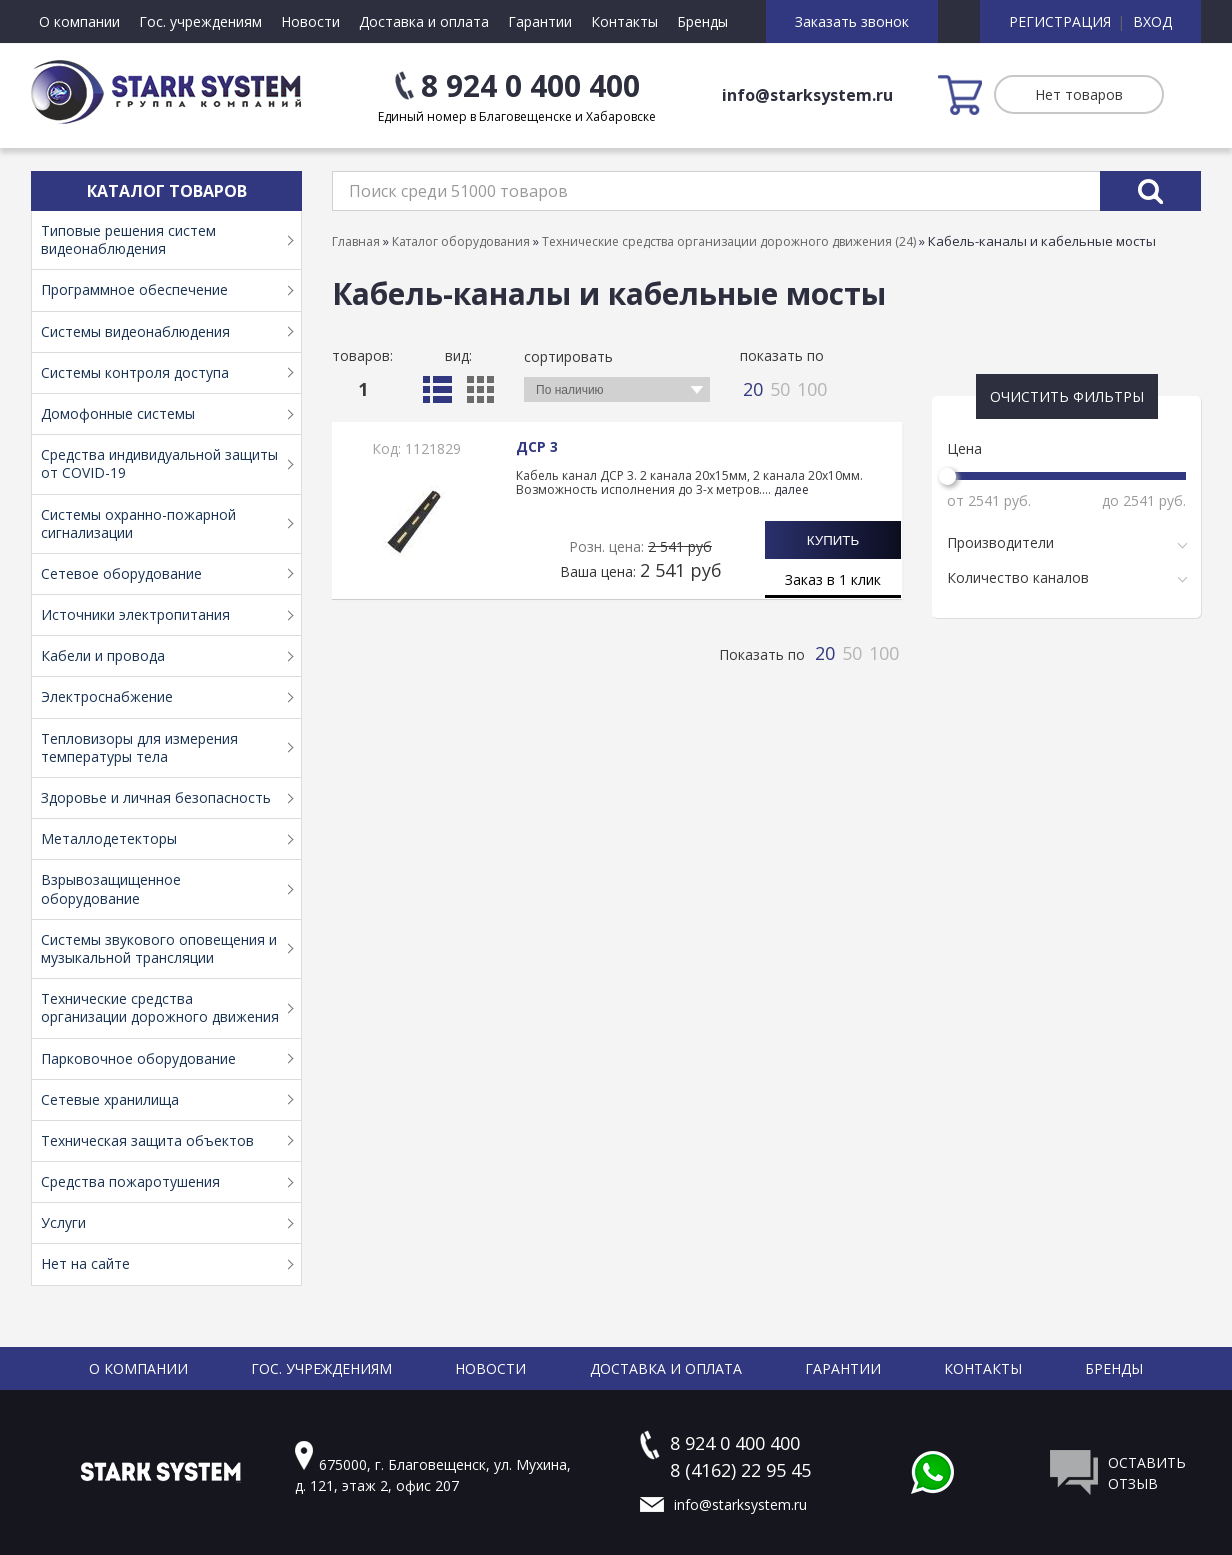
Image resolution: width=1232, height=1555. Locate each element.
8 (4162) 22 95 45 (740, 1470)
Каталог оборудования (461, 241)
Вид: (458, 355)
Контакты (624, 21)
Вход (1152, 21)
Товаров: (362, 355)
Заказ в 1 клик (833, 579)
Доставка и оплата (424, 21)
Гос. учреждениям (200, 21)
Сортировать (568, 356)
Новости (310, 21)
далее (791, 489)
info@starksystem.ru (807, 95)
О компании (79, 21)
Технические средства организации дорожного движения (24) (729, 241)
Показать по (782, 355)
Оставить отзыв (1147, 1473)
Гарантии (540, 21)
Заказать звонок (852, 21)
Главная (356, 241)
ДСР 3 (537, 446)
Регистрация (1060, 21)
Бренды (702, 21)
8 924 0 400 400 (530, 85)
